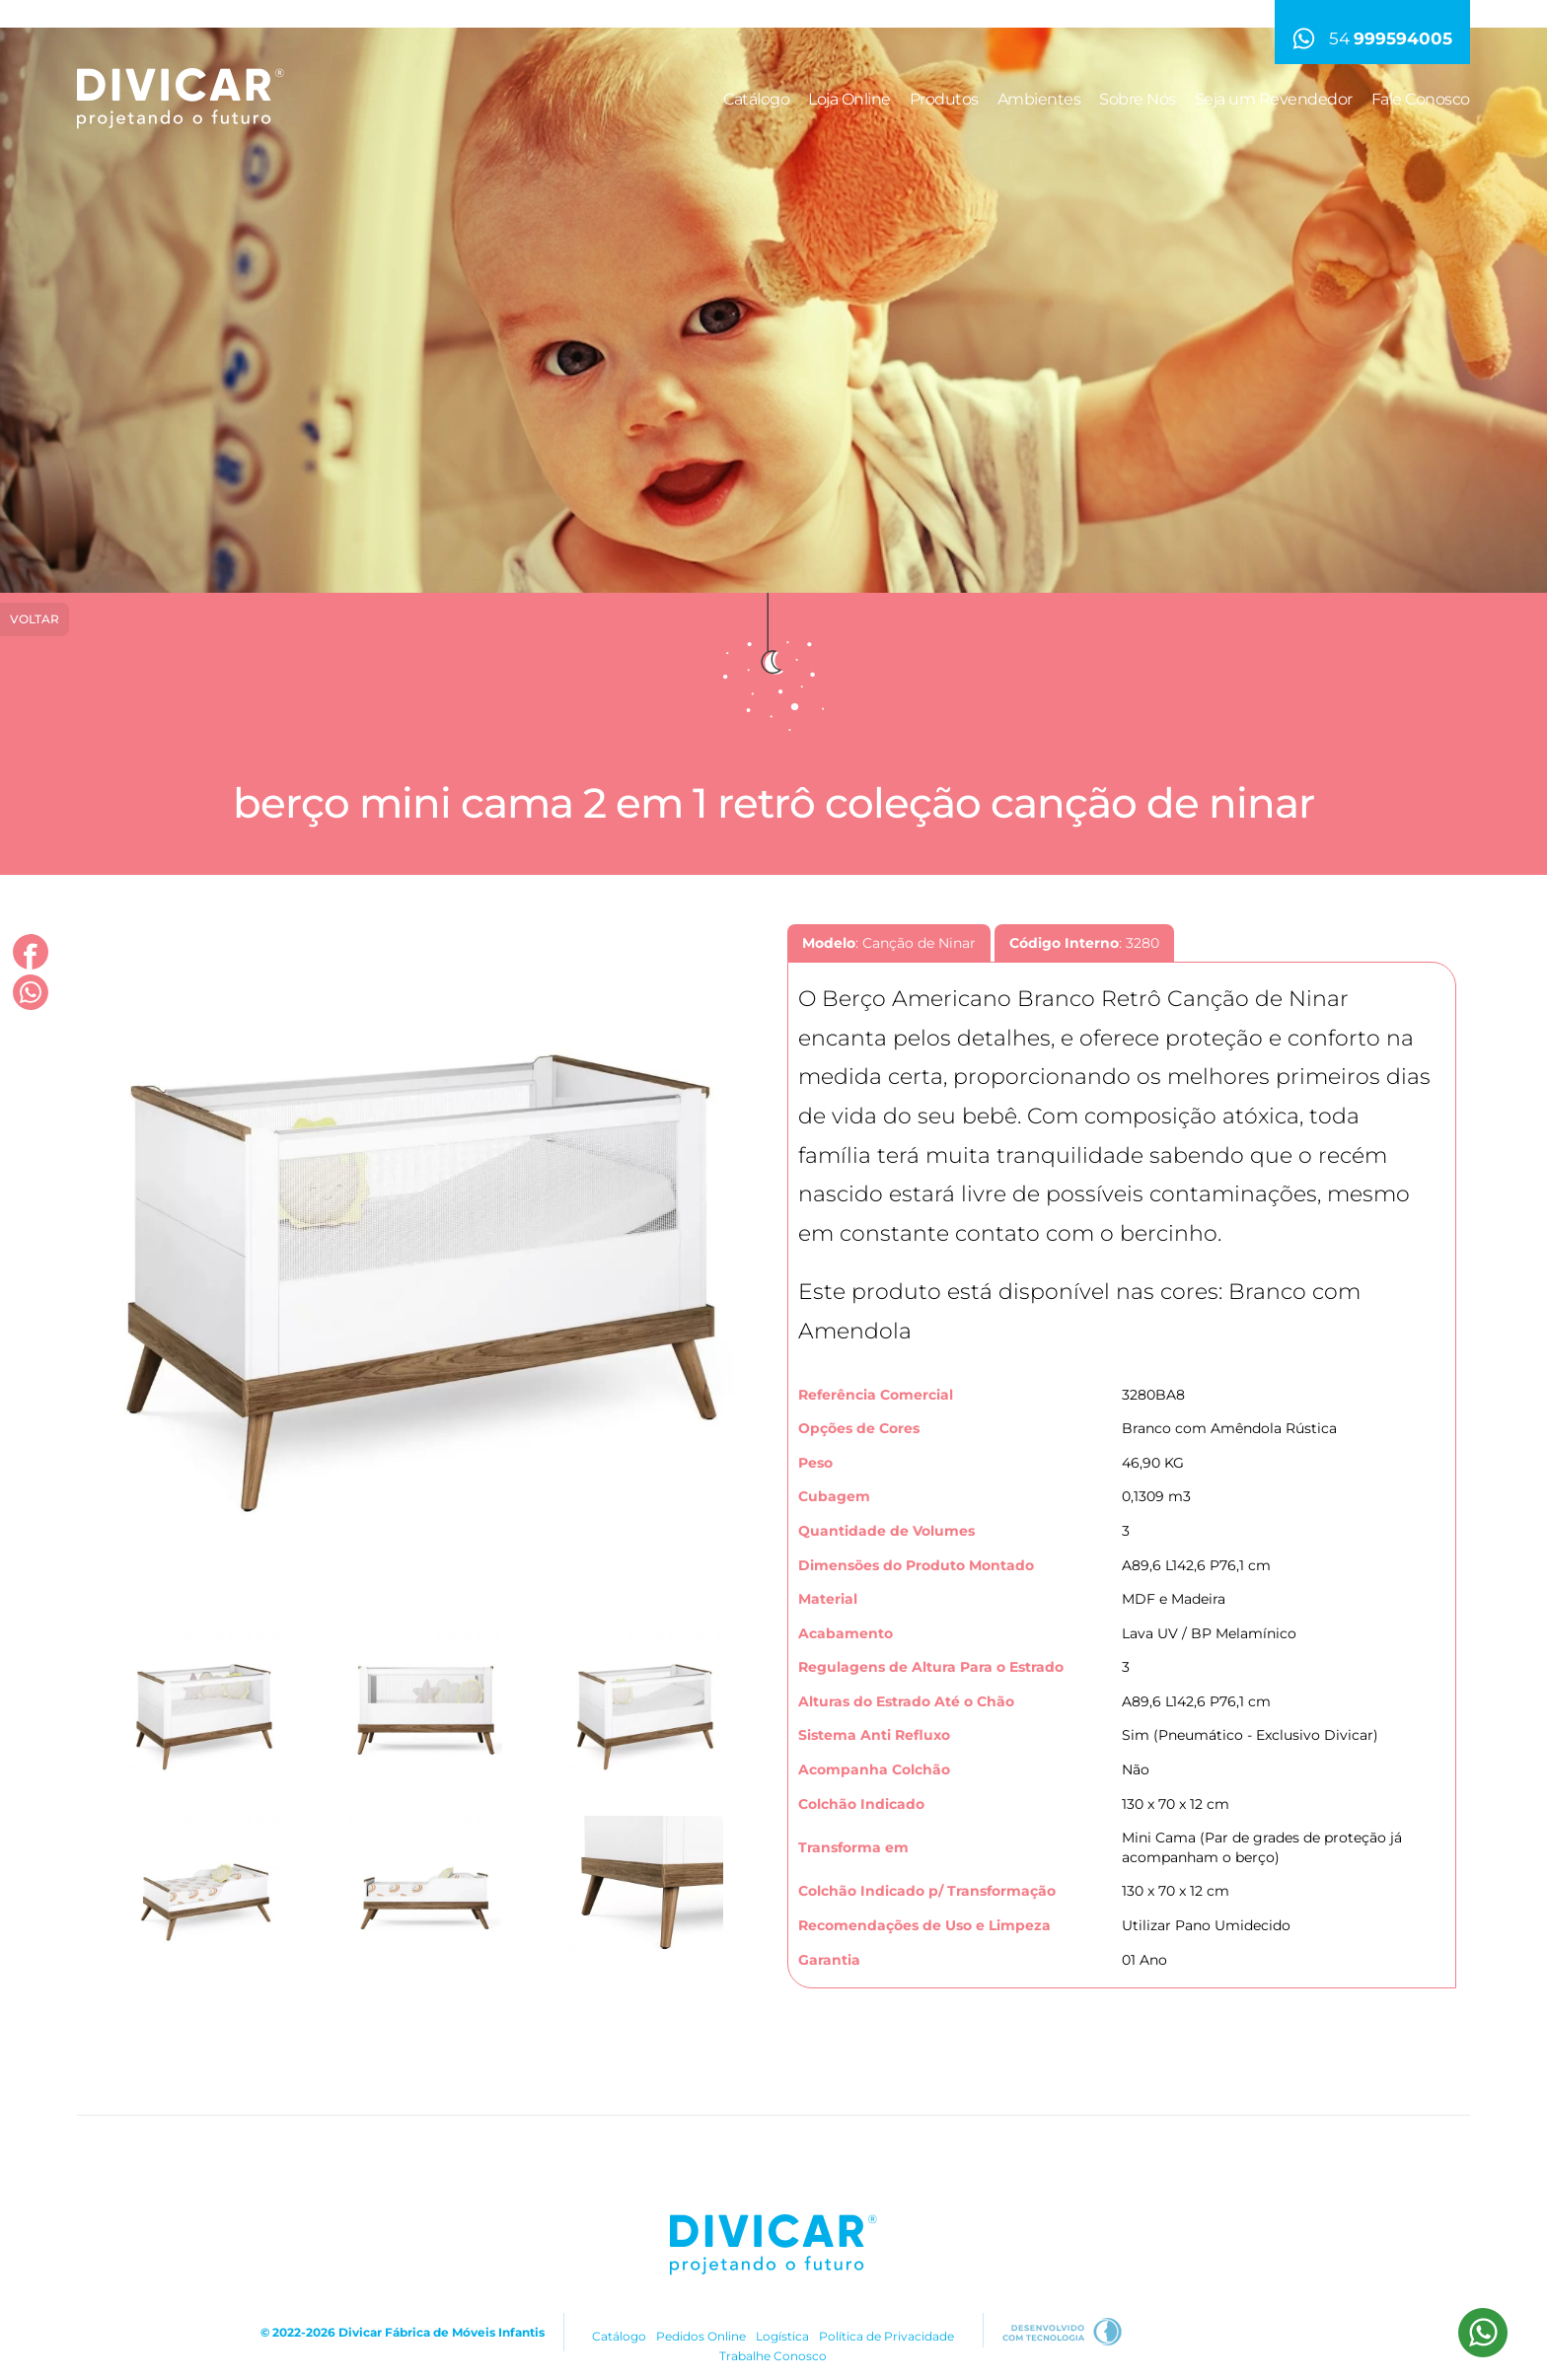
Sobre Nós (1137, 99)
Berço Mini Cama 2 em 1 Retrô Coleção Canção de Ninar (773, 803)
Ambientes (1039, 99)
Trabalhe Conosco (773, 2355)
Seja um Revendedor (1274, 99)
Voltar (34, 619)
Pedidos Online (701, 2336)
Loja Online (849, 99)
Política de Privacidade (886, 2336)
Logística (782, 2336)
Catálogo (756, 99)
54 (1372, 38)
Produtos (944, 99)
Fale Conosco (1420, 99)
